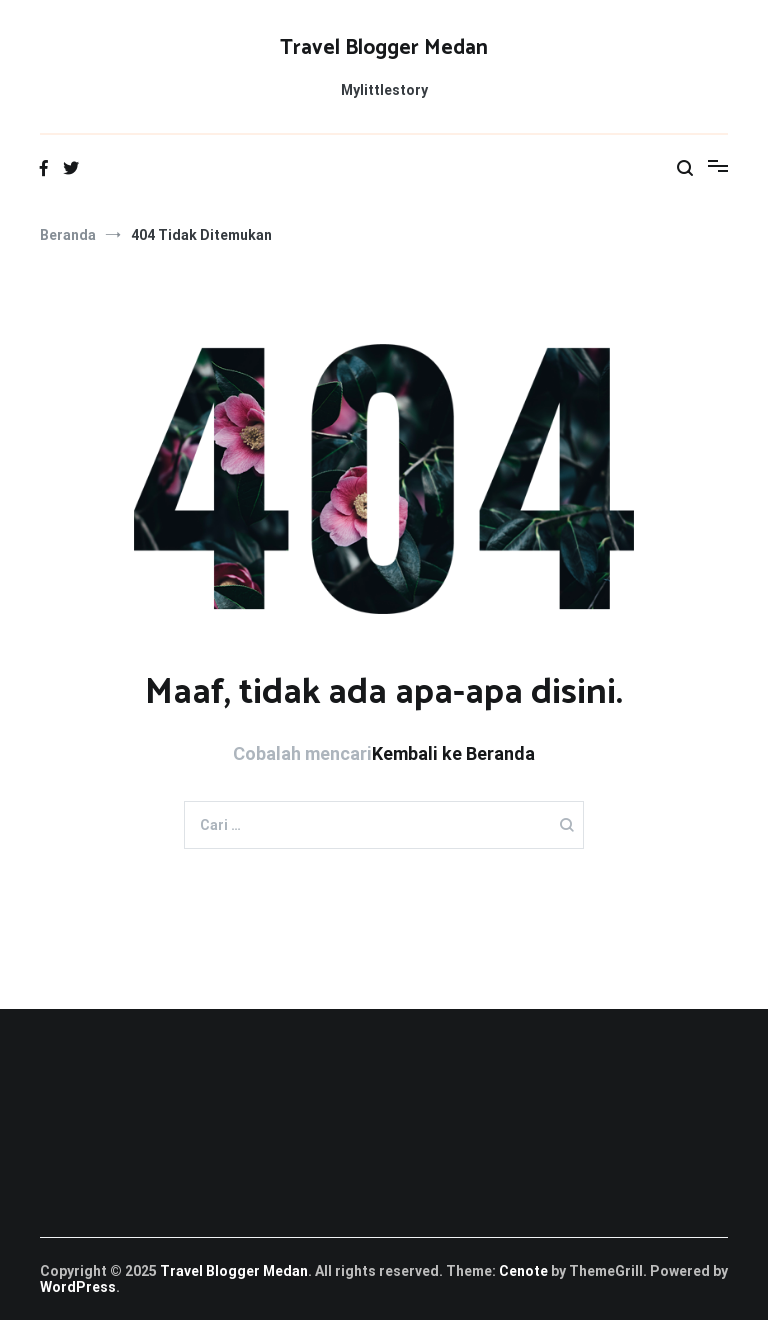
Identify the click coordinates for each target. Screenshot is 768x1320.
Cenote (523, 1271)
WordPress (78, 1287)
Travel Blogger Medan (384, 48)
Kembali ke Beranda (453, 753)
